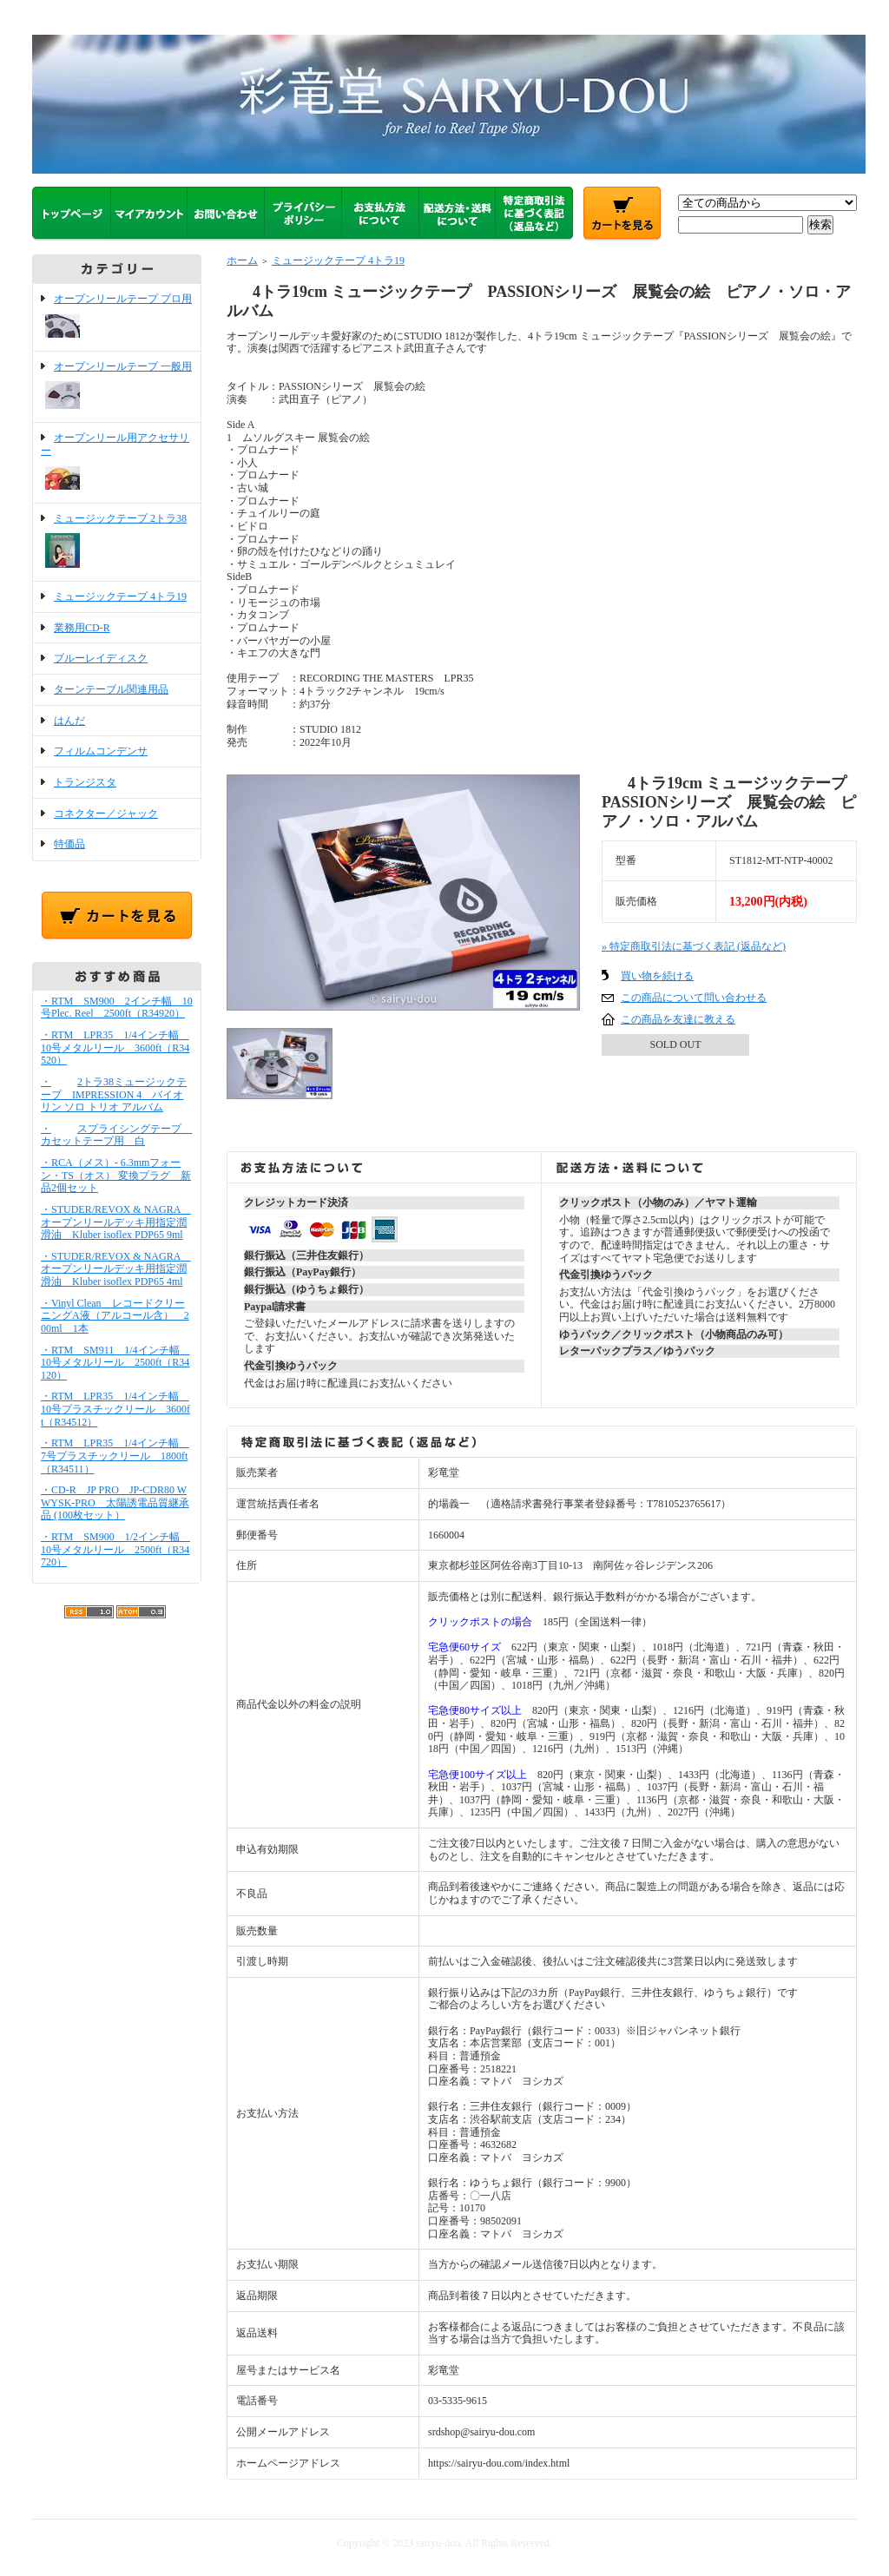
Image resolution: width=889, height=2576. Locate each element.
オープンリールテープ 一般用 (117, 387)
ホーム (242, 260)
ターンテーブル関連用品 (111, 689)
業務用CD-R (82, 628)
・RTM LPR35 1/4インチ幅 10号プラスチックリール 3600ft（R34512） (115, 1408)
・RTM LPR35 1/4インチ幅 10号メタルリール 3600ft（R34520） (115, 1047)
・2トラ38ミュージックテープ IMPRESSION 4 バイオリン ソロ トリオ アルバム (114, 1094)
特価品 (69, 844)
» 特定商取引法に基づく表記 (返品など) (694, 946)
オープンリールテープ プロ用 (117, 317)
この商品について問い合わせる (694, 998)
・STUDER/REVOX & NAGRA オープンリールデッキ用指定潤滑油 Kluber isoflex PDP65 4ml (116, 1269)
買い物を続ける (657, 976)
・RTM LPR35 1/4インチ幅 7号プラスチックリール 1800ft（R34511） (115, 1455)
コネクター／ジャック (106, 813)
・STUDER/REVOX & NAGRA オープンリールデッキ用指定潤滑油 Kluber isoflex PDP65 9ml (116, 1222)
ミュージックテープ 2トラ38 (117, 542)
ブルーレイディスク (101, 658)
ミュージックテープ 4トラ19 (120, 596)
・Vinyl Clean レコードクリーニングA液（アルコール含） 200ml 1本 (115, 1315)
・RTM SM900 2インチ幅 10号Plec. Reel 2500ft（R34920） (117, 1007)
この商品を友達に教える (678, 1019)
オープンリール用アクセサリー (117, 462)
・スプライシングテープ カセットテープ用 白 (116, 1135)
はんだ (69, 721)
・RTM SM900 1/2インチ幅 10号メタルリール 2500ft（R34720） (115, 1549)
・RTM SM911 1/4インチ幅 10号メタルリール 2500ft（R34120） (115, 1362)
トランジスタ (85, 782)
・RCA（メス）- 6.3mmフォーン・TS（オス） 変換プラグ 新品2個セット (116, 1175)
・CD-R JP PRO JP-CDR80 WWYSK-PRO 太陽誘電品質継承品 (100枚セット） (115, 1502)
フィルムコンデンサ (101, 751)
